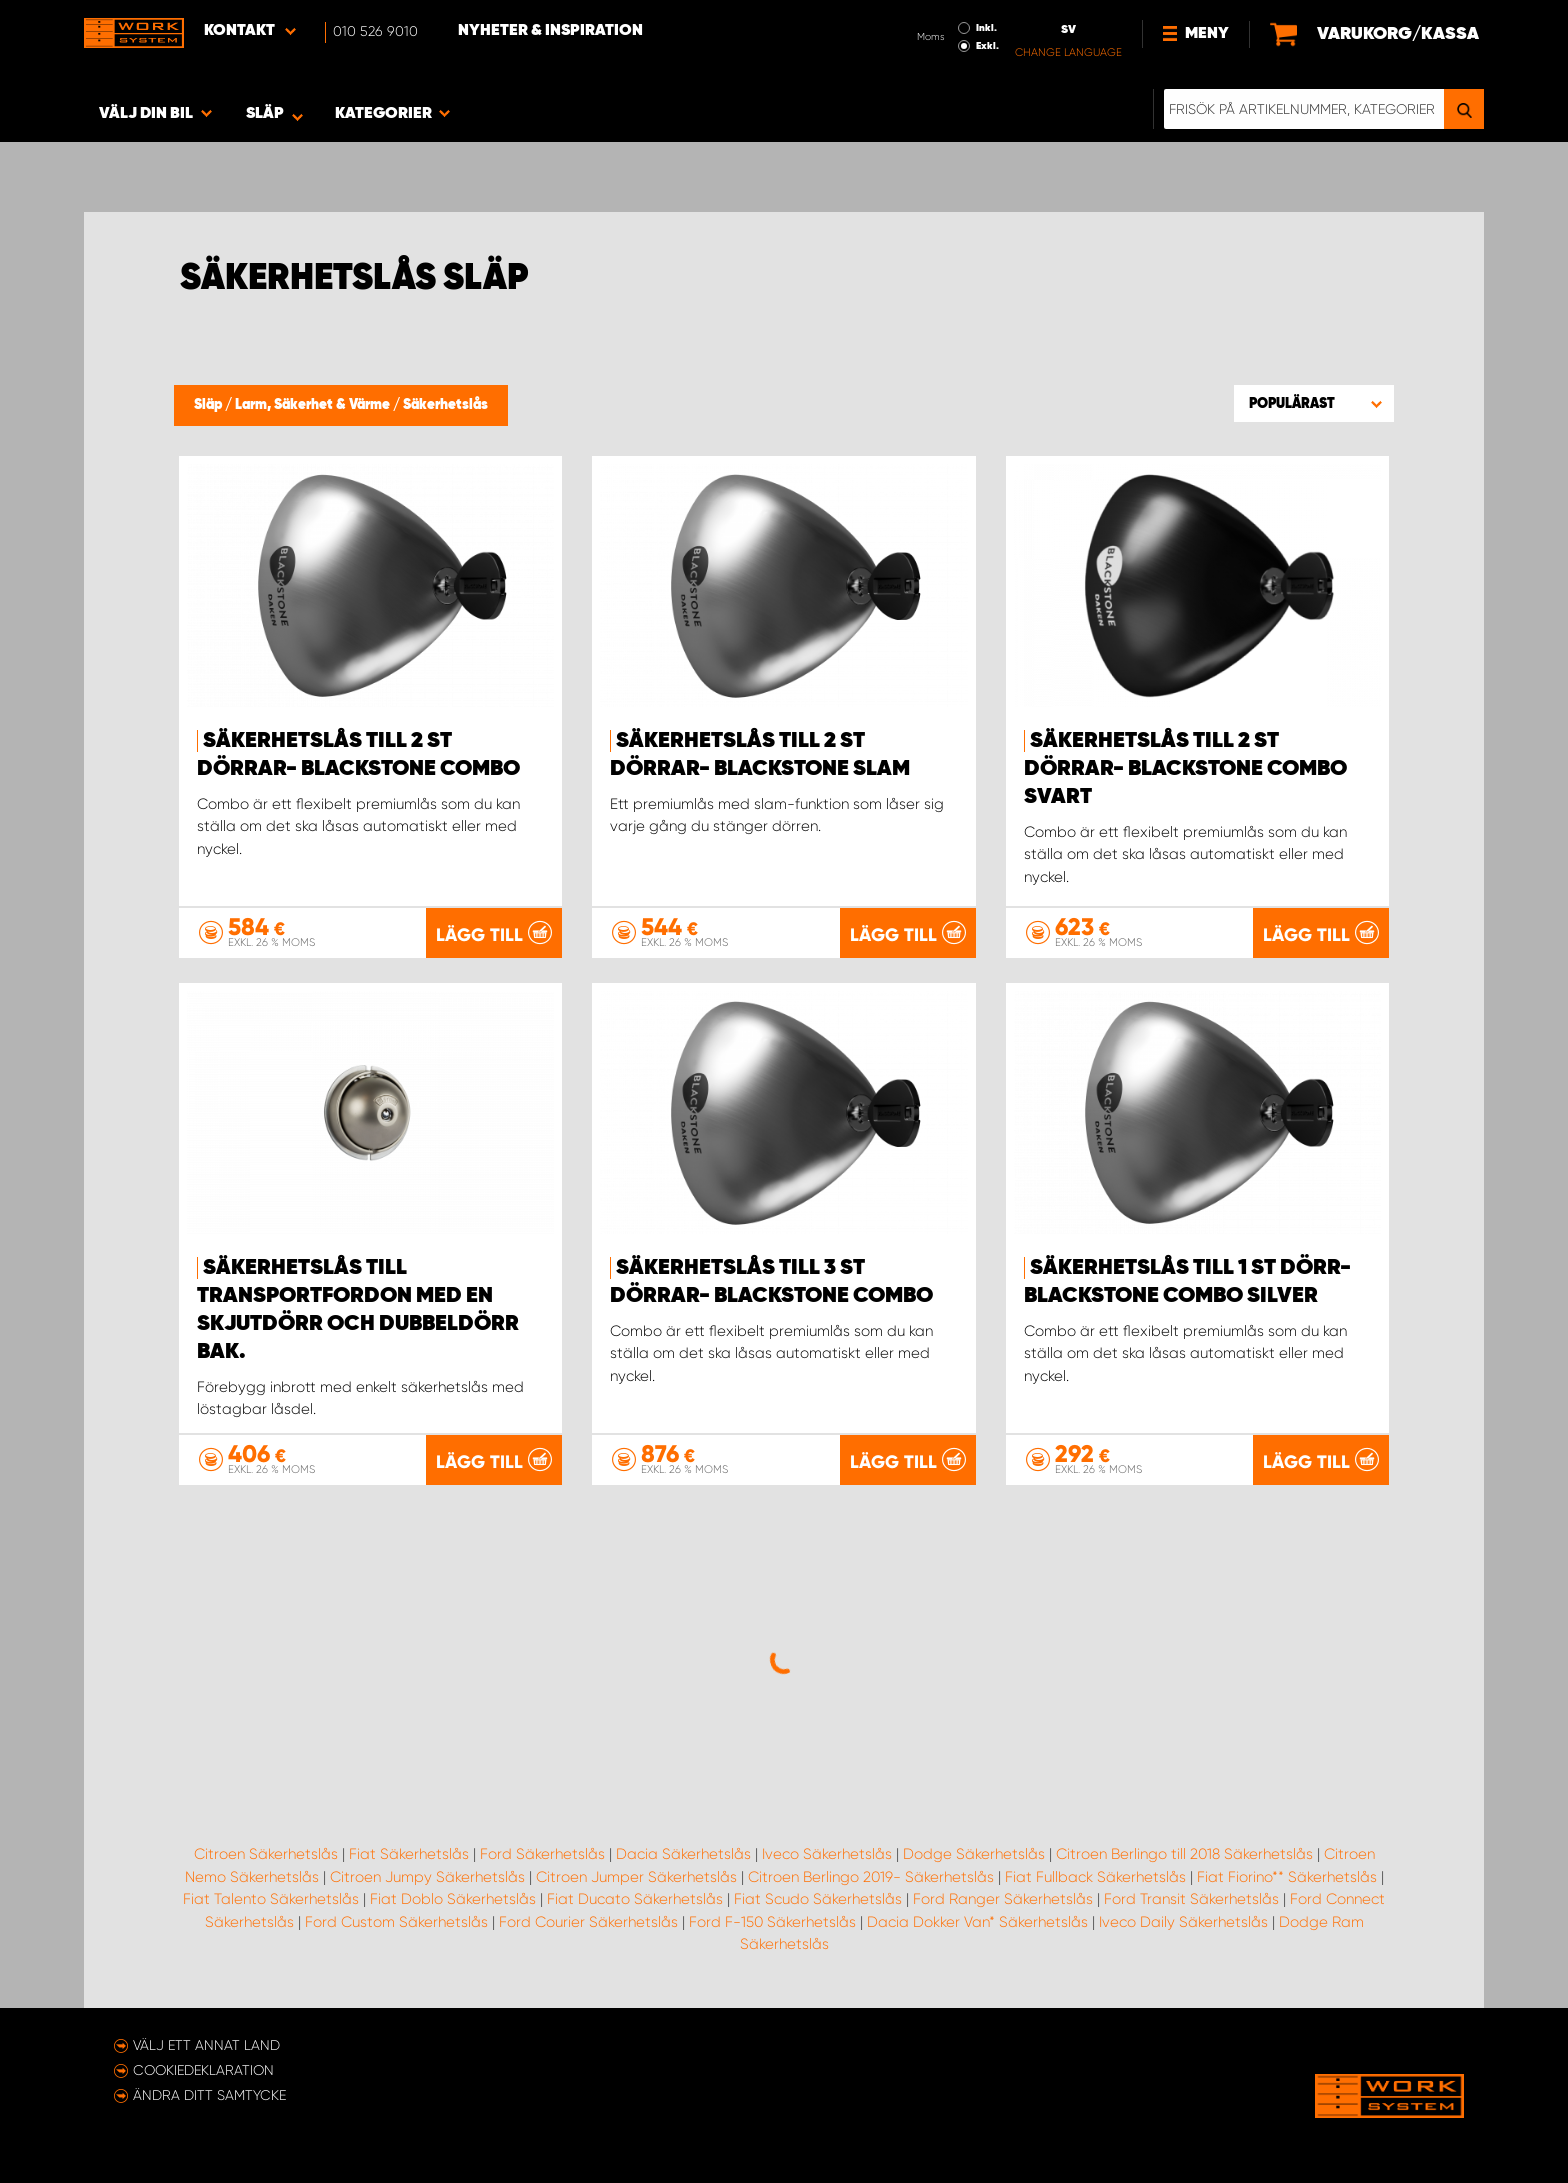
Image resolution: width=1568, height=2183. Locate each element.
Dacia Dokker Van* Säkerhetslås (977, 1922)
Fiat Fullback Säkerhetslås (1095, 1877)
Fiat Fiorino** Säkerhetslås (1287, 1877)
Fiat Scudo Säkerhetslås (818, 1899)
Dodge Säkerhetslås (974, 1854)
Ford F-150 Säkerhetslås (772, 1922)
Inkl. (986, 28)
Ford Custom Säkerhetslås (396, 1922)
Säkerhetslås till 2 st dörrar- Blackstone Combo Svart (1185, 769)
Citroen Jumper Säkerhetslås (636, 1877)
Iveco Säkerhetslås (827, 1854)
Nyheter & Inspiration (550, 31)
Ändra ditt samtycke (209, 2095)
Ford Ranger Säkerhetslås (1003, 1899)
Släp (209, 405)
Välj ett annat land (206, 2045)
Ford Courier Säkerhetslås (588, 1922)
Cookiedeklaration (203, 2070)
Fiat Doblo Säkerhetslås (453, 1899)
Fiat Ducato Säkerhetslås (635, 1899)
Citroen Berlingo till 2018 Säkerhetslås (1184, 1854)
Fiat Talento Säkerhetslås (271, 1899)
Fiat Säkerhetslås (409, 1854)
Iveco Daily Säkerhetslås (1183, 1922)
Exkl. (987, 46)
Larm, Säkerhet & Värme (314, 405)
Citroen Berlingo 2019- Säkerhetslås (871, 1877)
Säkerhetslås (445, 405)
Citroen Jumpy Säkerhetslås (427, 1877)
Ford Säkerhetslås (542, 1854)
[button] (1314, 403)
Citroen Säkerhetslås (266, 1854)
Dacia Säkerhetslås (683, 1854)
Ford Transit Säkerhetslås (1191, 1899)
